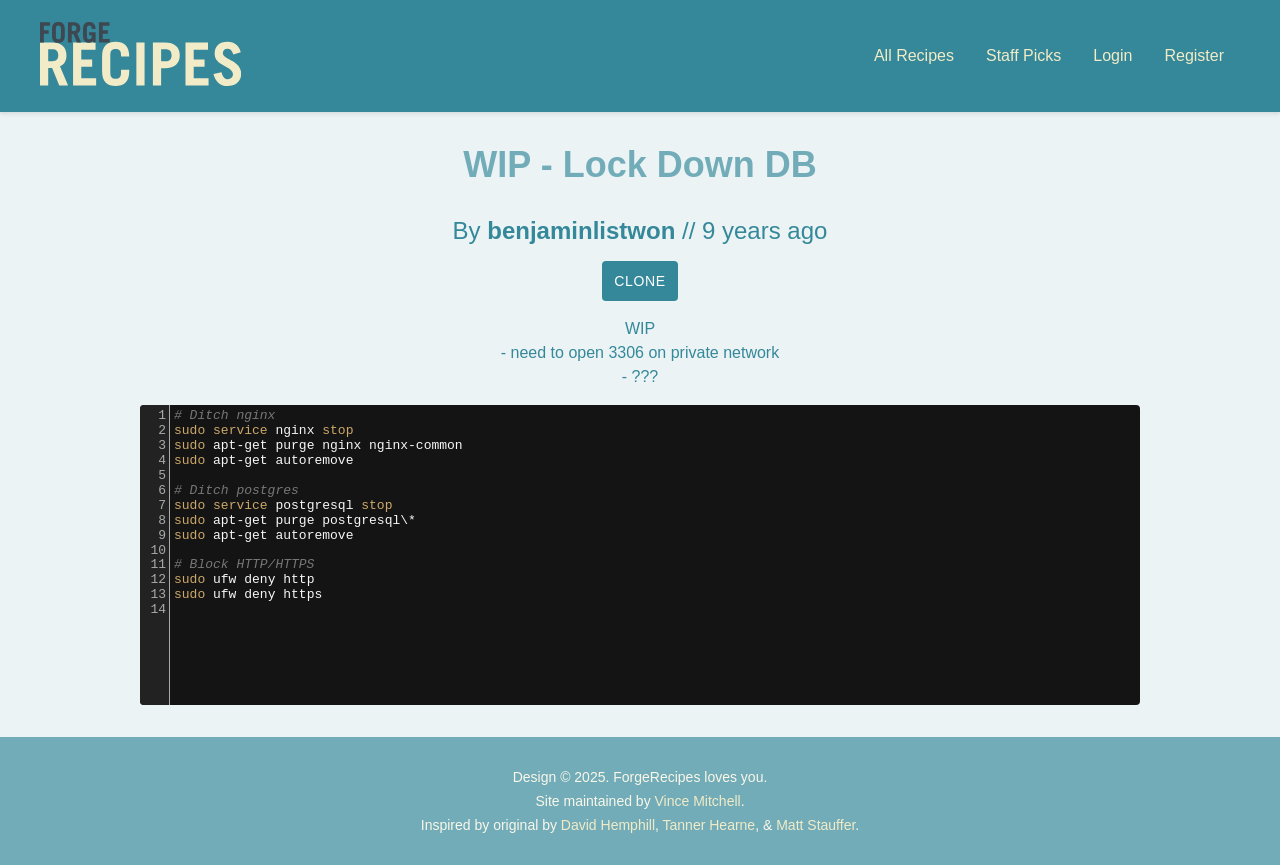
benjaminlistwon (581, 230)
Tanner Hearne (709, 825)
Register (1194, 55)
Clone (640, 281)
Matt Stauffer (815, 825)
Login (1112, 55)
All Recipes (914, 55)
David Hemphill (608, 825)
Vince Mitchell (698, 801)
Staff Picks (1023, 55)
